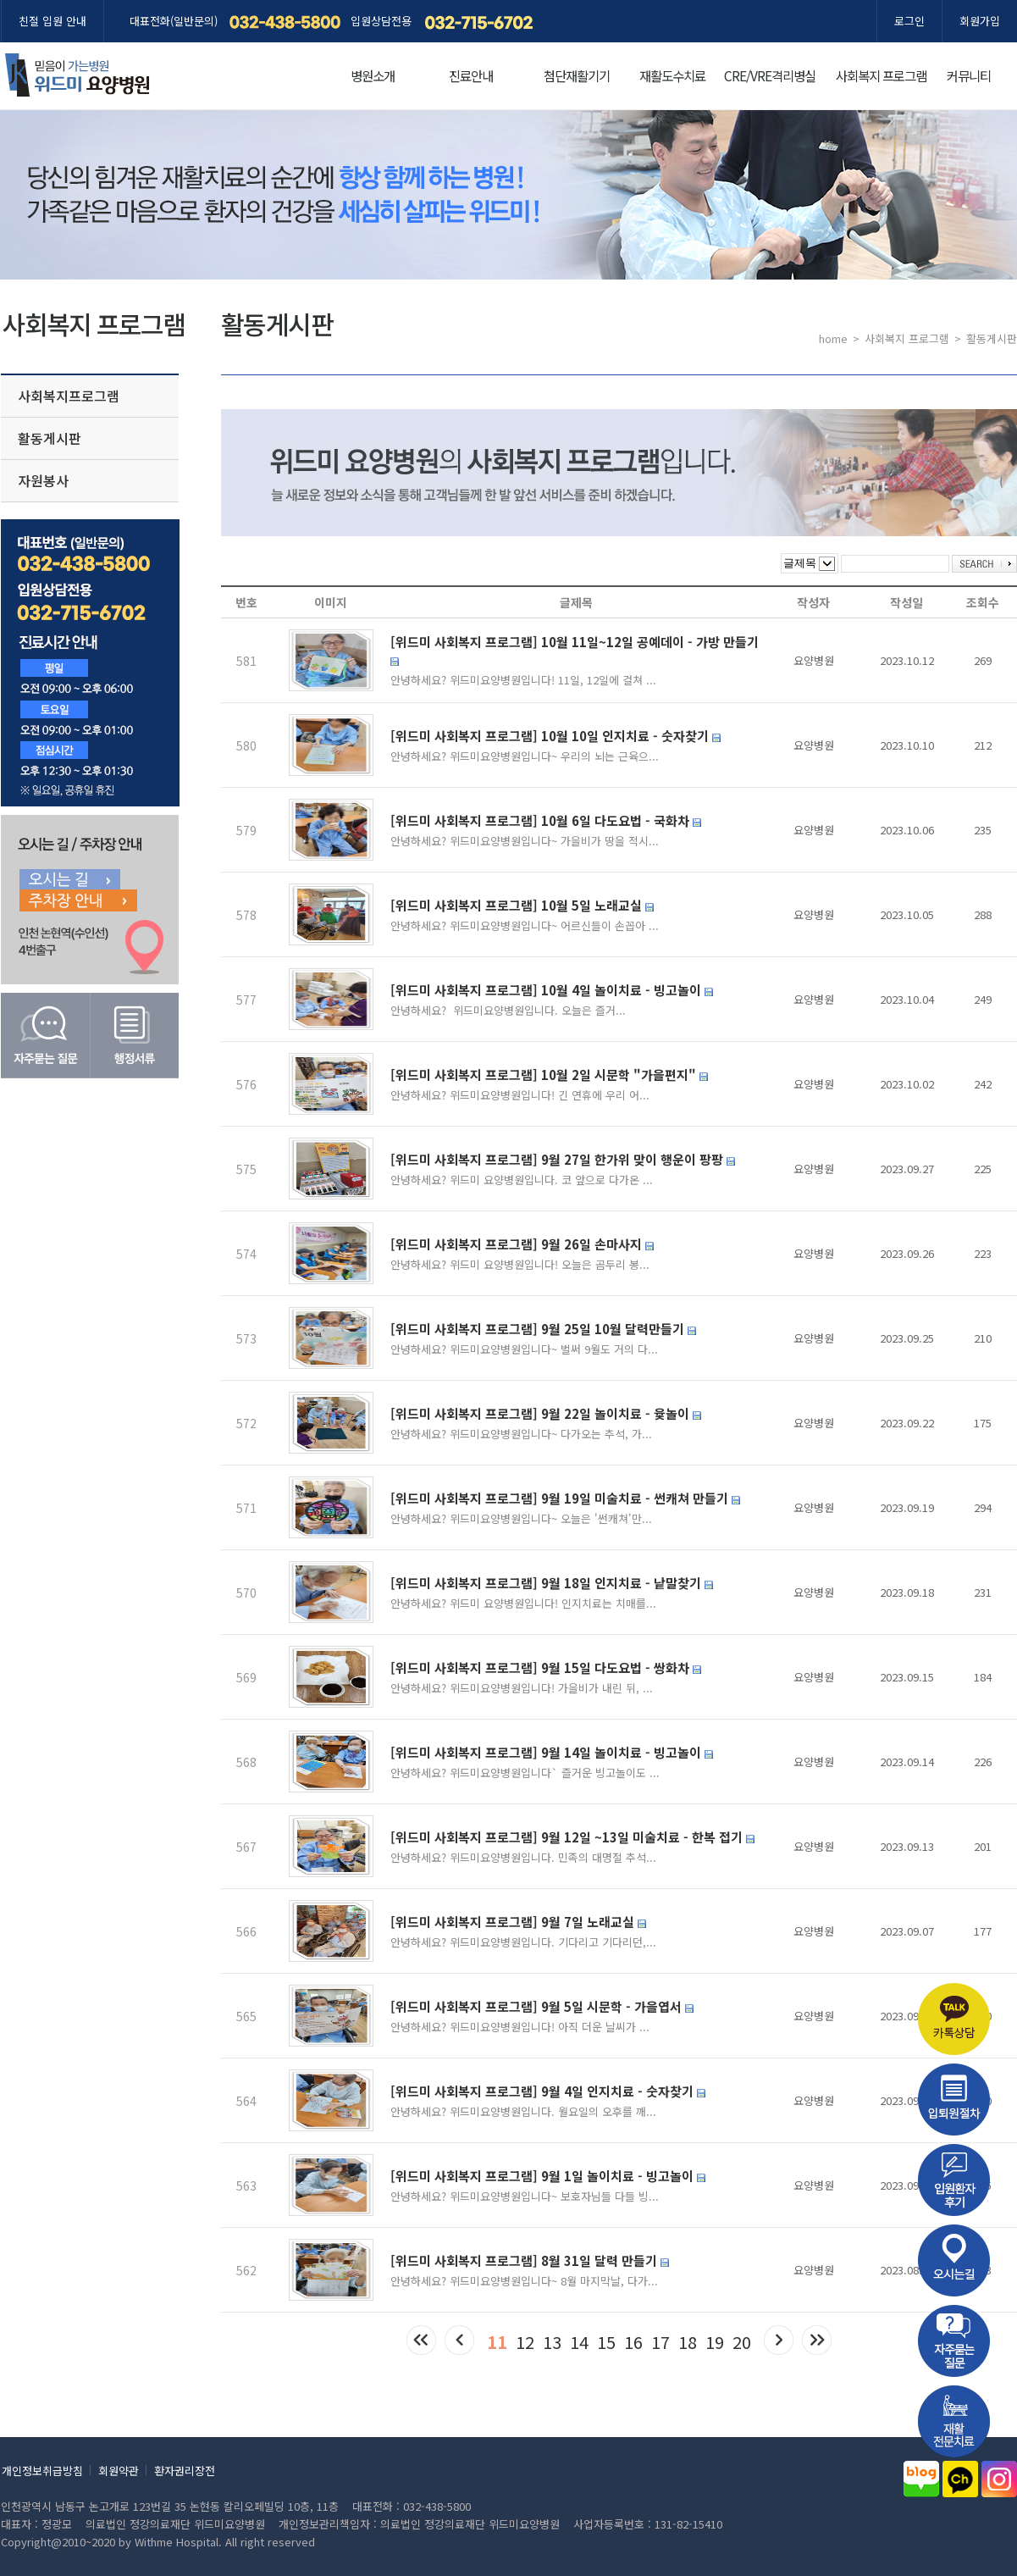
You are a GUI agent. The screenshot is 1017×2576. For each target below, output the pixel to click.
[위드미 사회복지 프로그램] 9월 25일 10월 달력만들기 (543, 1329)
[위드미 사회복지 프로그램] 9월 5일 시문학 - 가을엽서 (542, 2006)
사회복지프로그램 (68, 395)
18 (687, 2341)
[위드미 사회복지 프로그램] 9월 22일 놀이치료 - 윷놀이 (545, 1413)
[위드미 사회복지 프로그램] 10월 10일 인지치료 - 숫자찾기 (555, 736)
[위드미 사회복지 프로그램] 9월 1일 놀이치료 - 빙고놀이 (547, 2176)
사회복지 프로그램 (881, 75)
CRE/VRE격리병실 (769, 75)
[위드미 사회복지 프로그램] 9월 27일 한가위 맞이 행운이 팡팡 (562, 1159)
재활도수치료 (672, 75)
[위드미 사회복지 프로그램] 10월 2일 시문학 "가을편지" (549, 1074)
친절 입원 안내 (52, 21)
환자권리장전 (184, 2470)
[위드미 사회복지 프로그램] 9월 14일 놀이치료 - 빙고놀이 (551, 1752)
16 (633, 2341)
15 (606, 2341)
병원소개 (373, 75)
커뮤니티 (969, 75)
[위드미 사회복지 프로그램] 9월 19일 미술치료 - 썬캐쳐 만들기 (565, 1498)
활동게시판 (49, 438)
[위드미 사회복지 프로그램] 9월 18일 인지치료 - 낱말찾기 (551, 1583)
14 (579, 2341)
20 (741, 2341)
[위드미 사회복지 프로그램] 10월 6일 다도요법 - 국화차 (545, 820)
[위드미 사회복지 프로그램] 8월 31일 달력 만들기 (529, 2260)
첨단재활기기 (577, 75)
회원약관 (118, 2470)
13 (552, 2341)
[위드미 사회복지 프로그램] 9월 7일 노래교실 (518, 1922)
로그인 (909, 21)
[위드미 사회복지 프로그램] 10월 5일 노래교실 (522, 905)
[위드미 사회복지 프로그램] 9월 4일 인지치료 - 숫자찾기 (547, 2091)
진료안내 (471, 75)
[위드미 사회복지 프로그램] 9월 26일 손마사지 (522, 1244)
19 (714, 2341)
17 (660, 2341)
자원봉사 (43, 480)
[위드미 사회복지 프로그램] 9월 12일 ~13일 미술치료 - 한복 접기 (572, 1837)
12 (525, 2341)
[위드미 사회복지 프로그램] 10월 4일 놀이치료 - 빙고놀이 (551, 990)
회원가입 (979, 21)
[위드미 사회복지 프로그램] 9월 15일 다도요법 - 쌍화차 (545, 1667)
